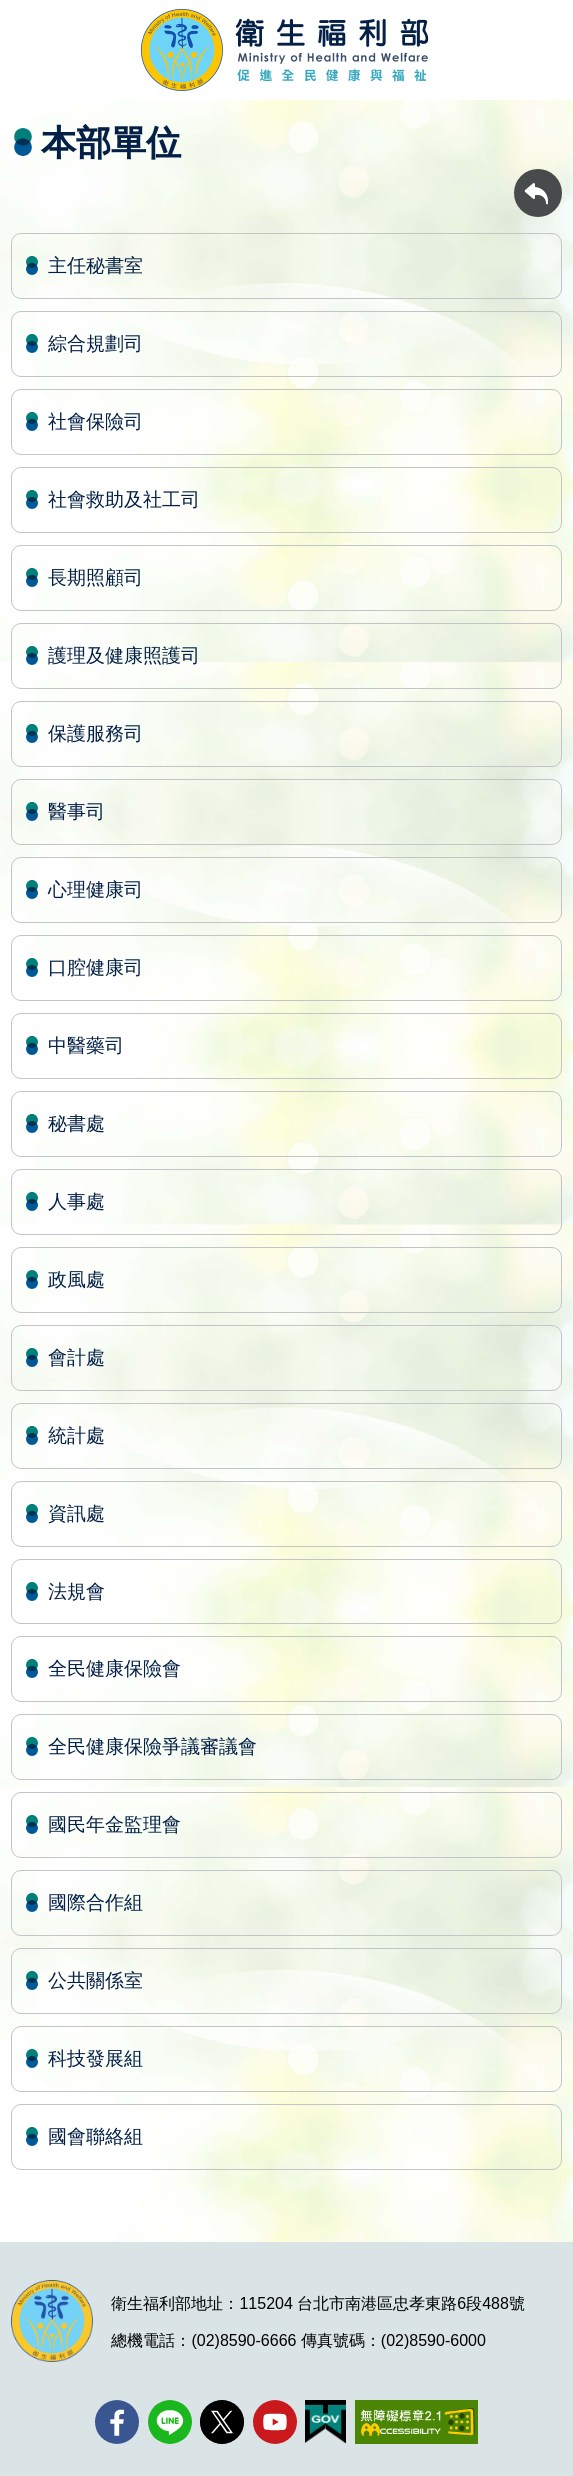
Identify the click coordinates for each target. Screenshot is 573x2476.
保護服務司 (95, 733)
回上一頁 (538, 178)
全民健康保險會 (114, 1668)
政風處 (76, 1279)
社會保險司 (95, 421)
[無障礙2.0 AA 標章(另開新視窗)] (416, 2422)
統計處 (76, 1435)
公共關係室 (95, 1980)
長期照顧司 (95, 577)
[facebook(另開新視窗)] (117, 2422)
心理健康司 (95, 889)
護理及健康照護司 (124, 655)
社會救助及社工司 (124, 499)
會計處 (76, 1357)
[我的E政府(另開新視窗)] (325, 2422)
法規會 (76, 1591)
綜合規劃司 (95, 343)
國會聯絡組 (95, 2136)
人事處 (76, 1201)
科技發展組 (95, 2058)
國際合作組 (95, 1902)
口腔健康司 (95, 967)
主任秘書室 (95, 265)
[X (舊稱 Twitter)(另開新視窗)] (222, 2422)
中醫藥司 (86, 1045)
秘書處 (76, 1123)
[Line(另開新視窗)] (170, 2422)
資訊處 (76, 1513)
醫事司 (76, 811)
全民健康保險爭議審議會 (152, 1746)
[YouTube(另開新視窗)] (275, 2422)
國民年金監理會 (114, 1824)
